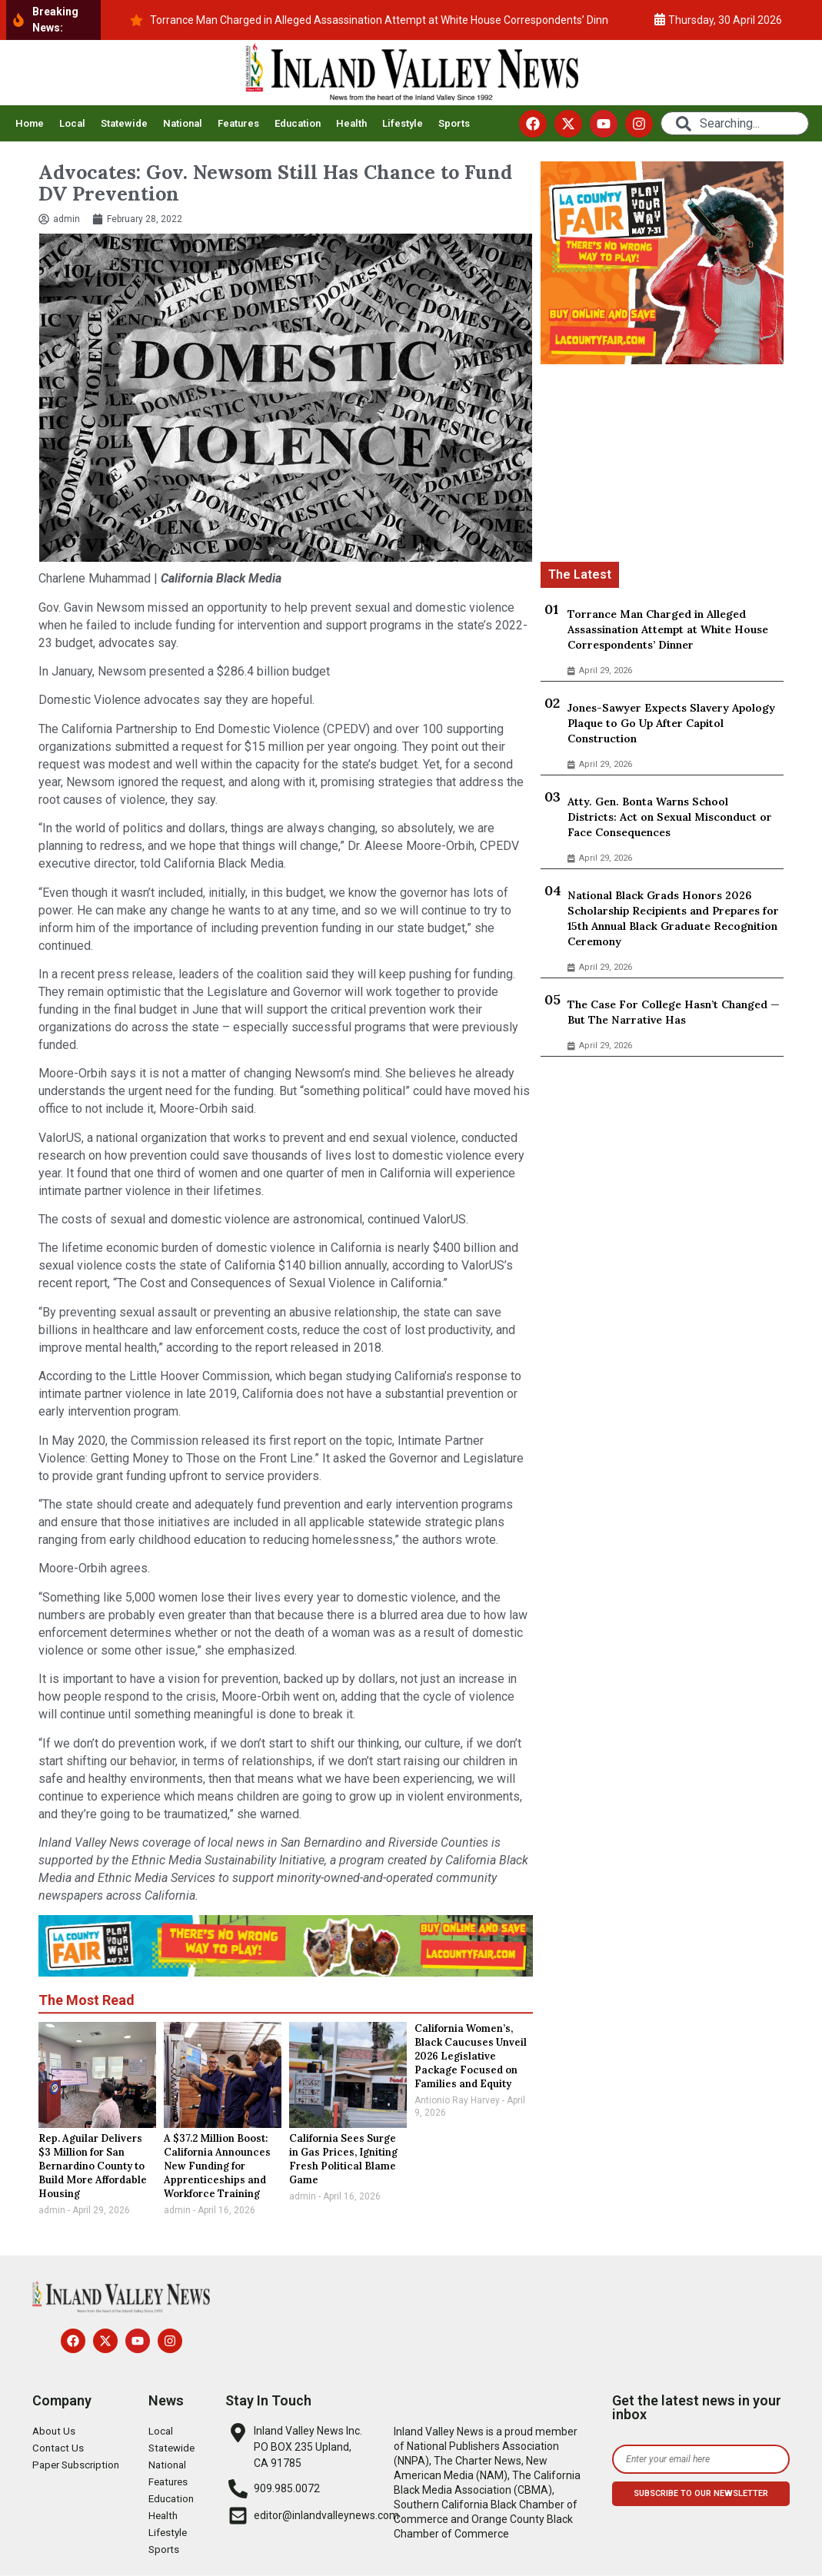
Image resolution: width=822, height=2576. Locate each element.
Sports (454, 123)
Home (29, 123)
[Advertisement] (662, 466)
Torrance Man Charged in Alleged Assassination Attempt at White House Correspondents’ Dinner (667, 629)
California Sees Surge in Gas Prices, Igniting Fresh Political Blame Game (343, 2159)
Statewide (124, 123)
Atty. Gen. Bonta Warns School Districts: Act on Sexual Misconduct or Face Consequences (669, 817)
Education (298, 123)
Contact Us (58, 2448)
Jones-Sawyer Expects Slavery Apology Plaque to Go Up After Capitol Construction (671, 723)
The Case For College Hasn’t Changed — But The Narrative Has (673, 1012)
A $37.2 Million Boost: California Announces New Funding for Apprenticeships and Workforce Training (217, 2166)
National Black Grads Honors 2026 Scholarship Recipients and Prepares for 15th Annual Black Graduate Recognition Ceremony (673, 918)
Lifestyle (402, 123)
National (182, 123)
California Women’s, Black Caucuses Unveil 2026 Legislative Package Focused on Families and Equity (470, 2056)
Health (351, 123)
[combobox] (735, 123)
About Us (54, 2431)
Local (72, 123)
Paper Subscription (78, 2465)
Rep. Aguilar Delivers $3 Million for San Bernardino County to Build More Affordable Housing (92, 2166)
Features (238, 123)
